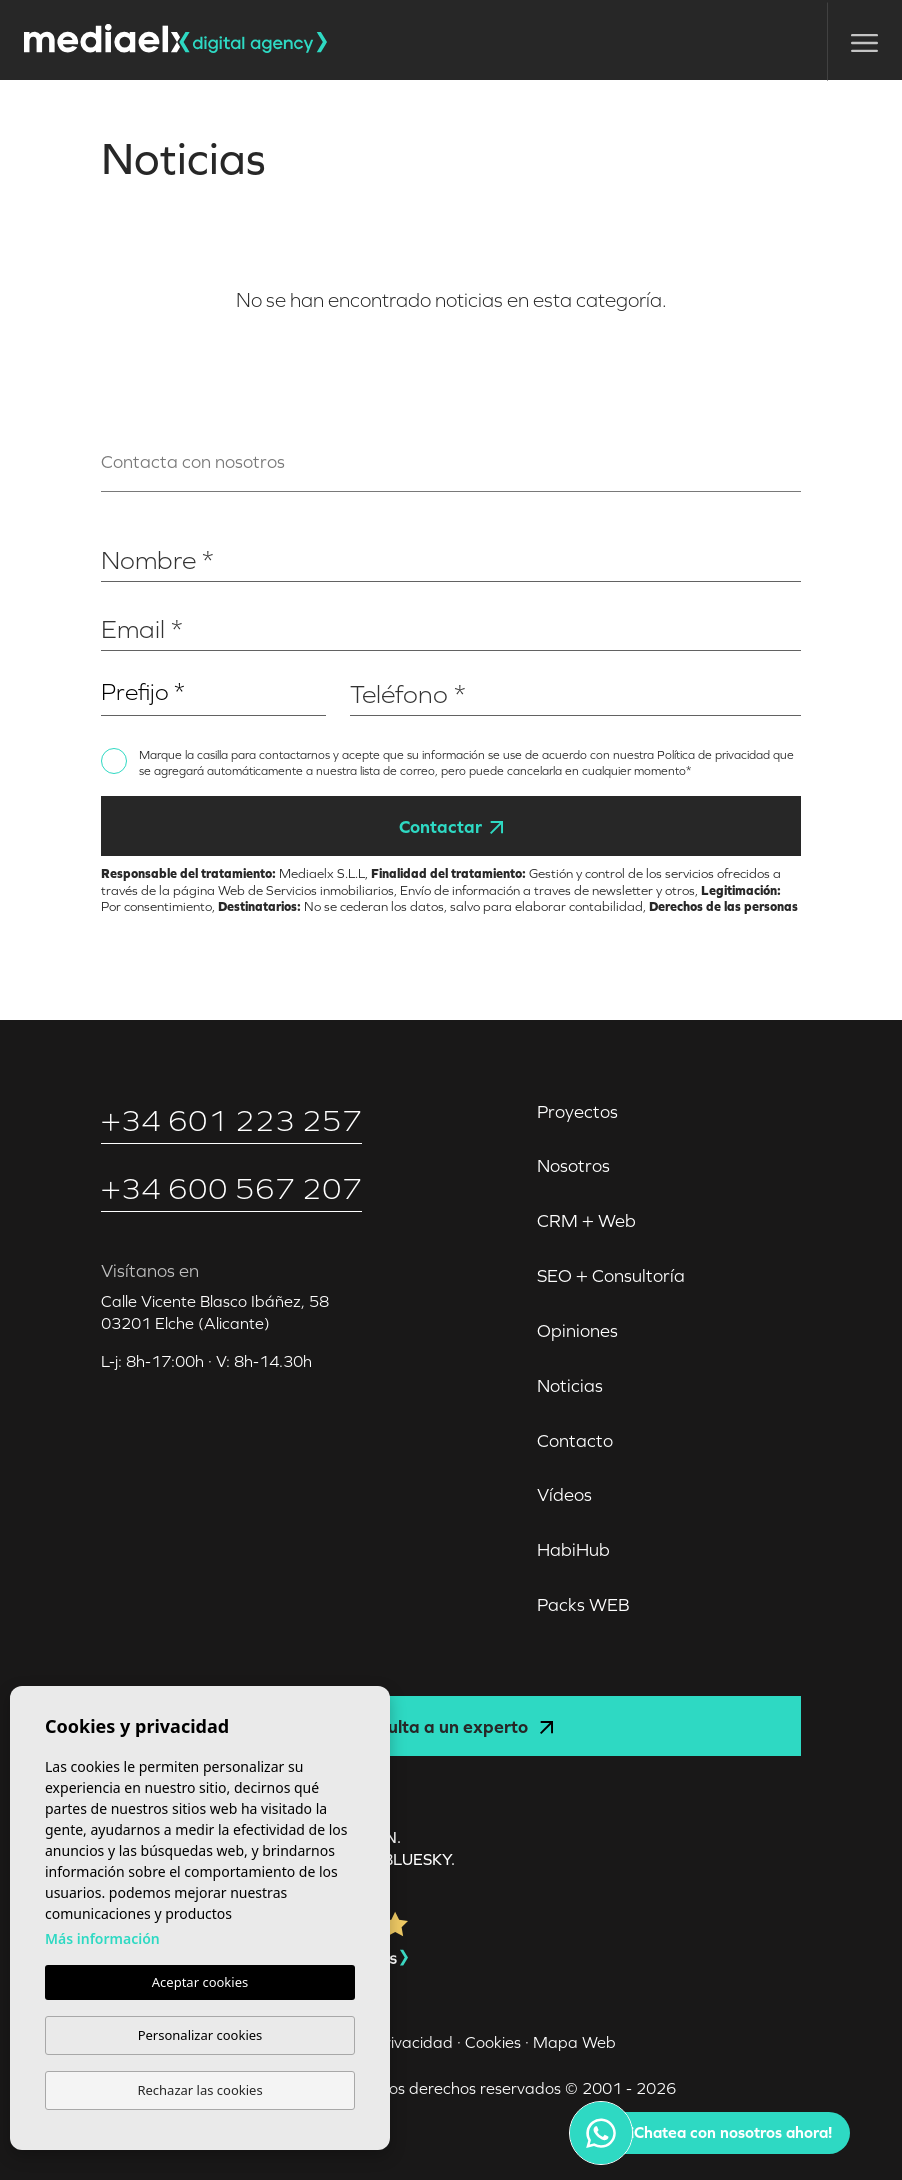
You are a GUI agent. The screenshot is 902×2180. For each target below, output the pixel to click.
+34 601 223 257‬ (231, 1120)
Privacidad (414, 2042)
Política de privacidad (715, 755)
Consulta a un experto (451, 1726)
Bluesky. (419, 1859)
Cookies (493, 2042)
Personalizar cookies (200, 2035)
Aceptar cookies (200, 1982)
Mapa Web (574, 2042)
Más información (102, 1938)
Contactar (451, 826)
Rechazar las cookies (199, 2090)
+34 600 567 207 (231, 1188)
